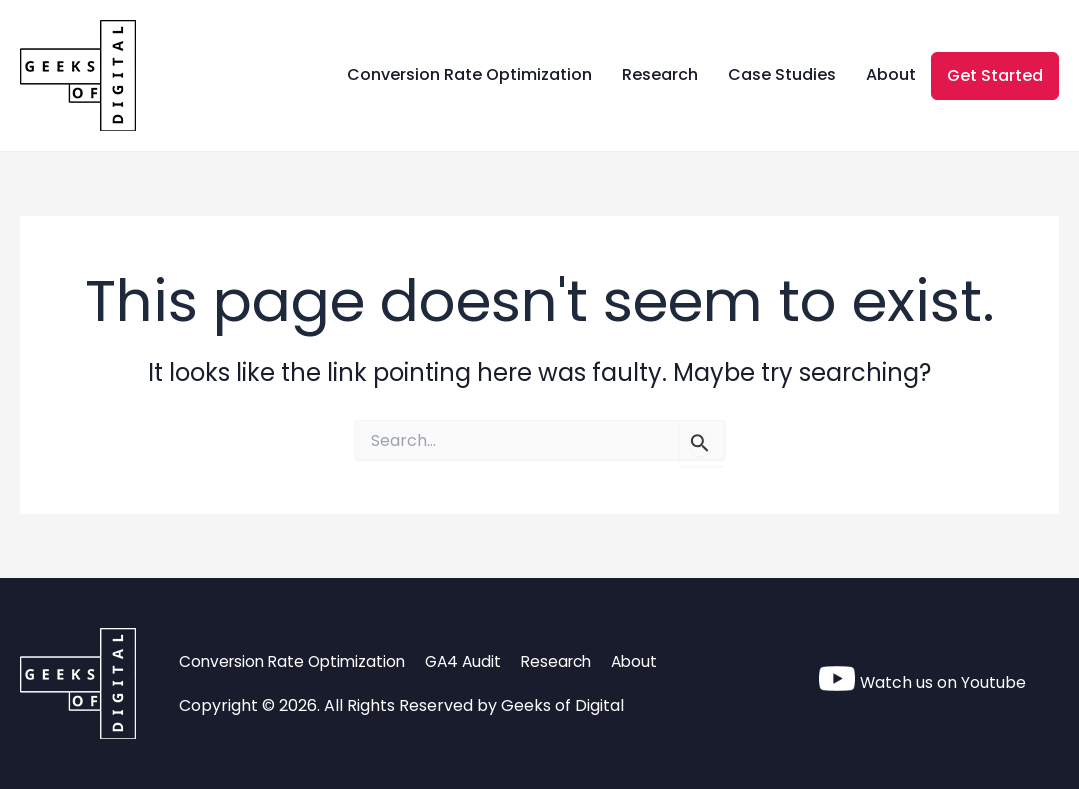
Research (660, 74)
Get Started (995, 75)
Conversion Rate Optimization (469, 74)
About (891, 74)
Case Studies (782, 74)
